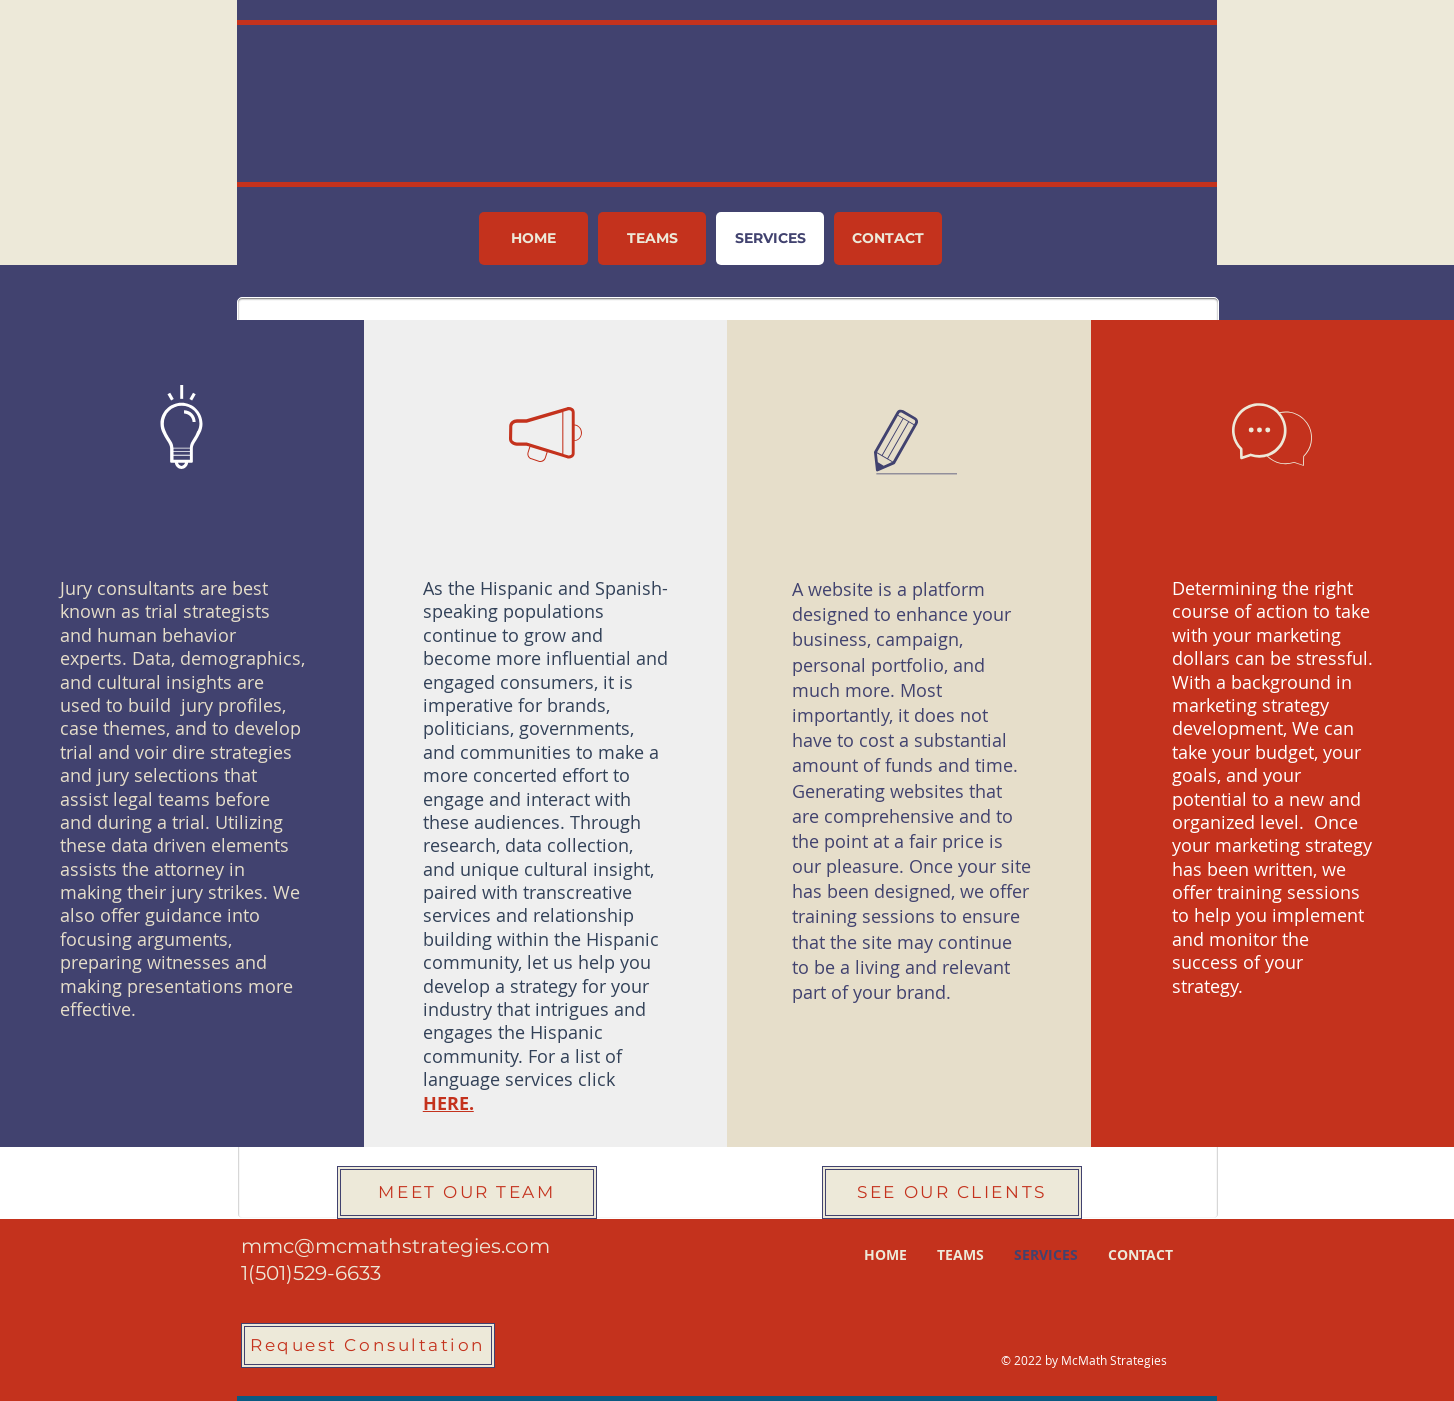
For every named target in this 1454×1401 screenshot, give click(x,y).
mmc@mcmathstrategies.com (395, 1246)
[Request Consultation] (368, 1345)
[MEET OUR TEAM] (467, 1192)
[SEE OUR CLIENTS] (952, 1192)
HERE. (448, 1103)
